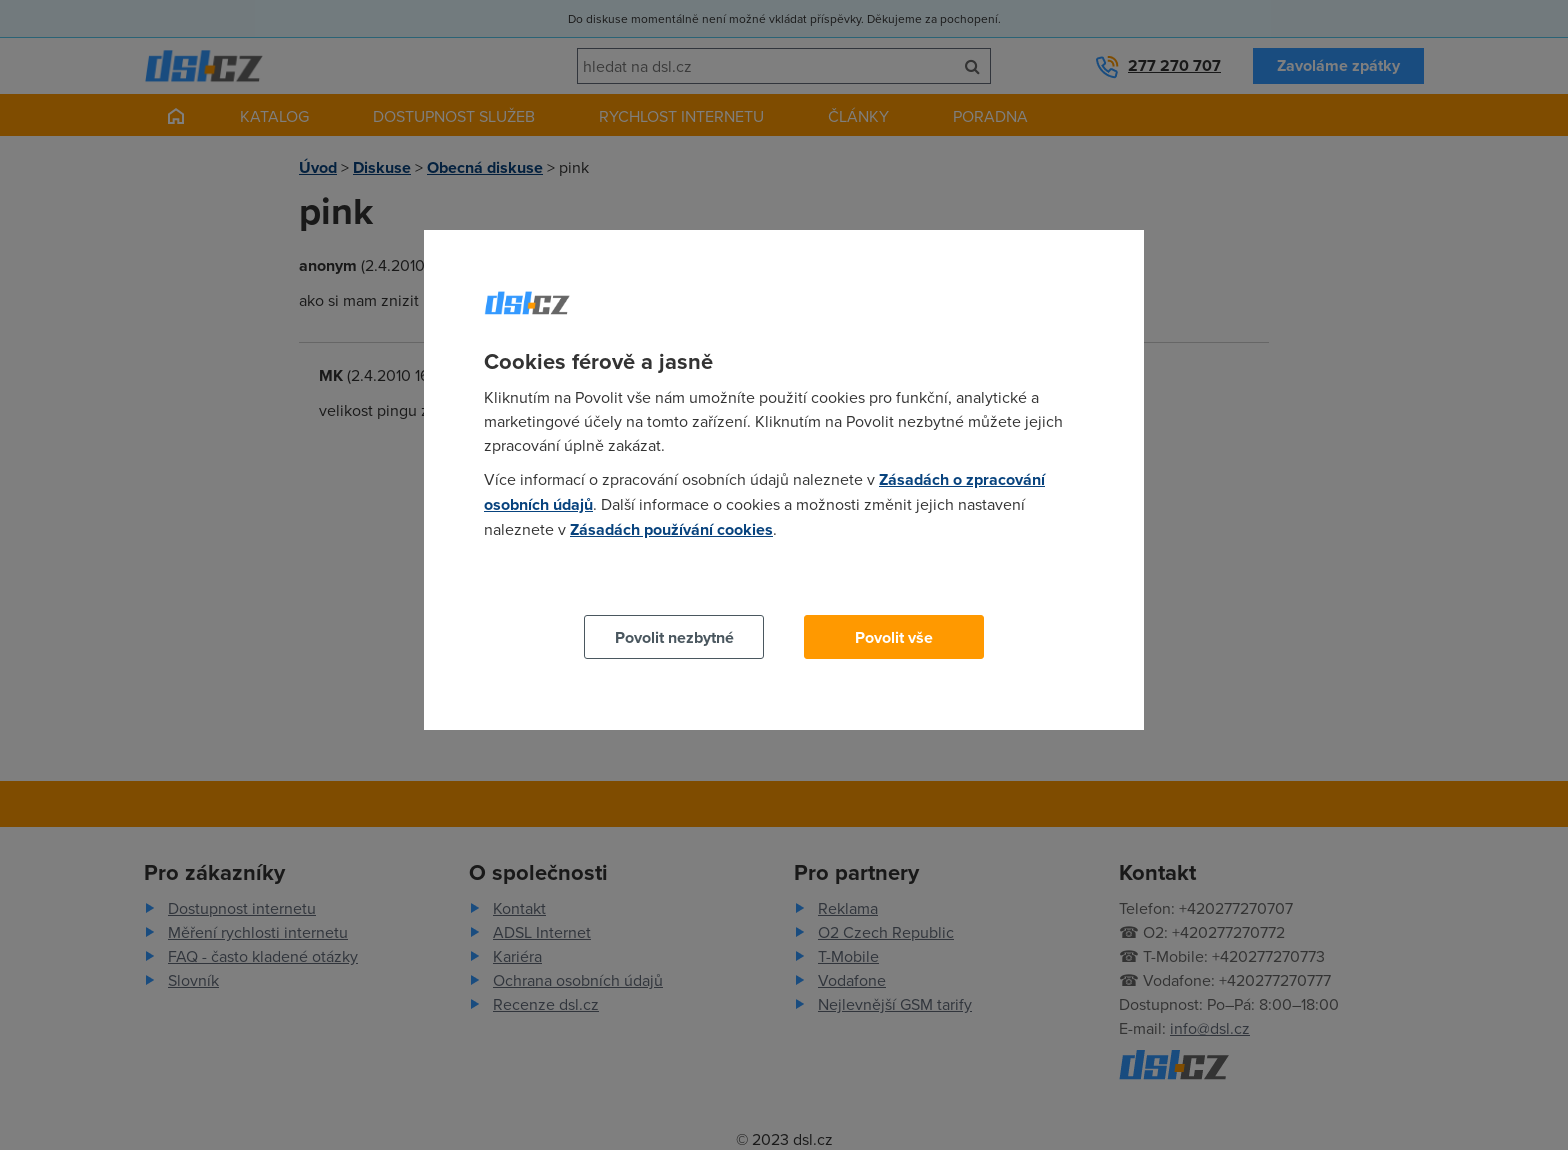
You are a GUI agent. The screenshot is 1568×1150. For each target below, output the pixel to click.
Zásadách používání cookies (671, 529)
